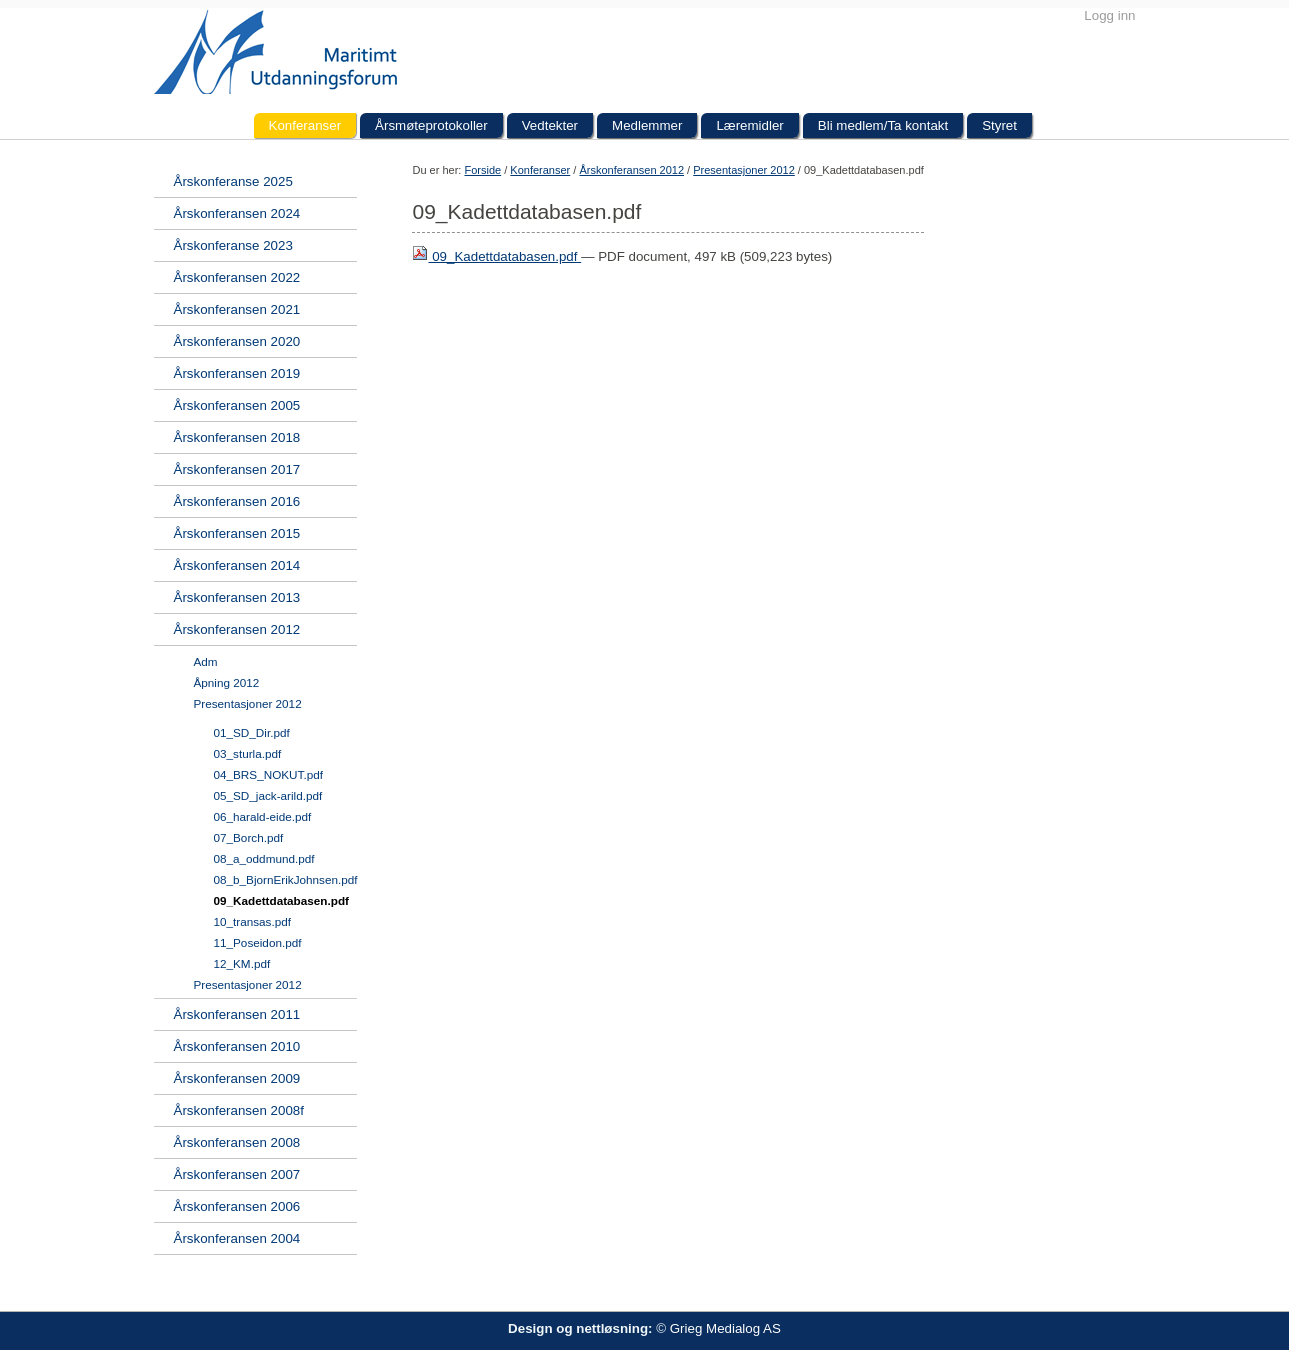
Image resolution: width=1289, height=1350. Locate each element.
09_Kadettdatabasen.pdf (496, 256)
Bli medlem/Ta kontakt (883, 125)
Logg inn (1109, 15)
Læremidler (749, 125)
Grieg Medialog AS (725, 1328)
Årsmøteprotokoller (431, 125)
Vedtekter (550, 125)
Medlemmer (647, 125)
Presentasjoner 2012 (744, 170)
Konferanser (305, 125)
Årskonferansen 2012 (631, 170)
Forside (482, 170)
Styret (999, 125)
